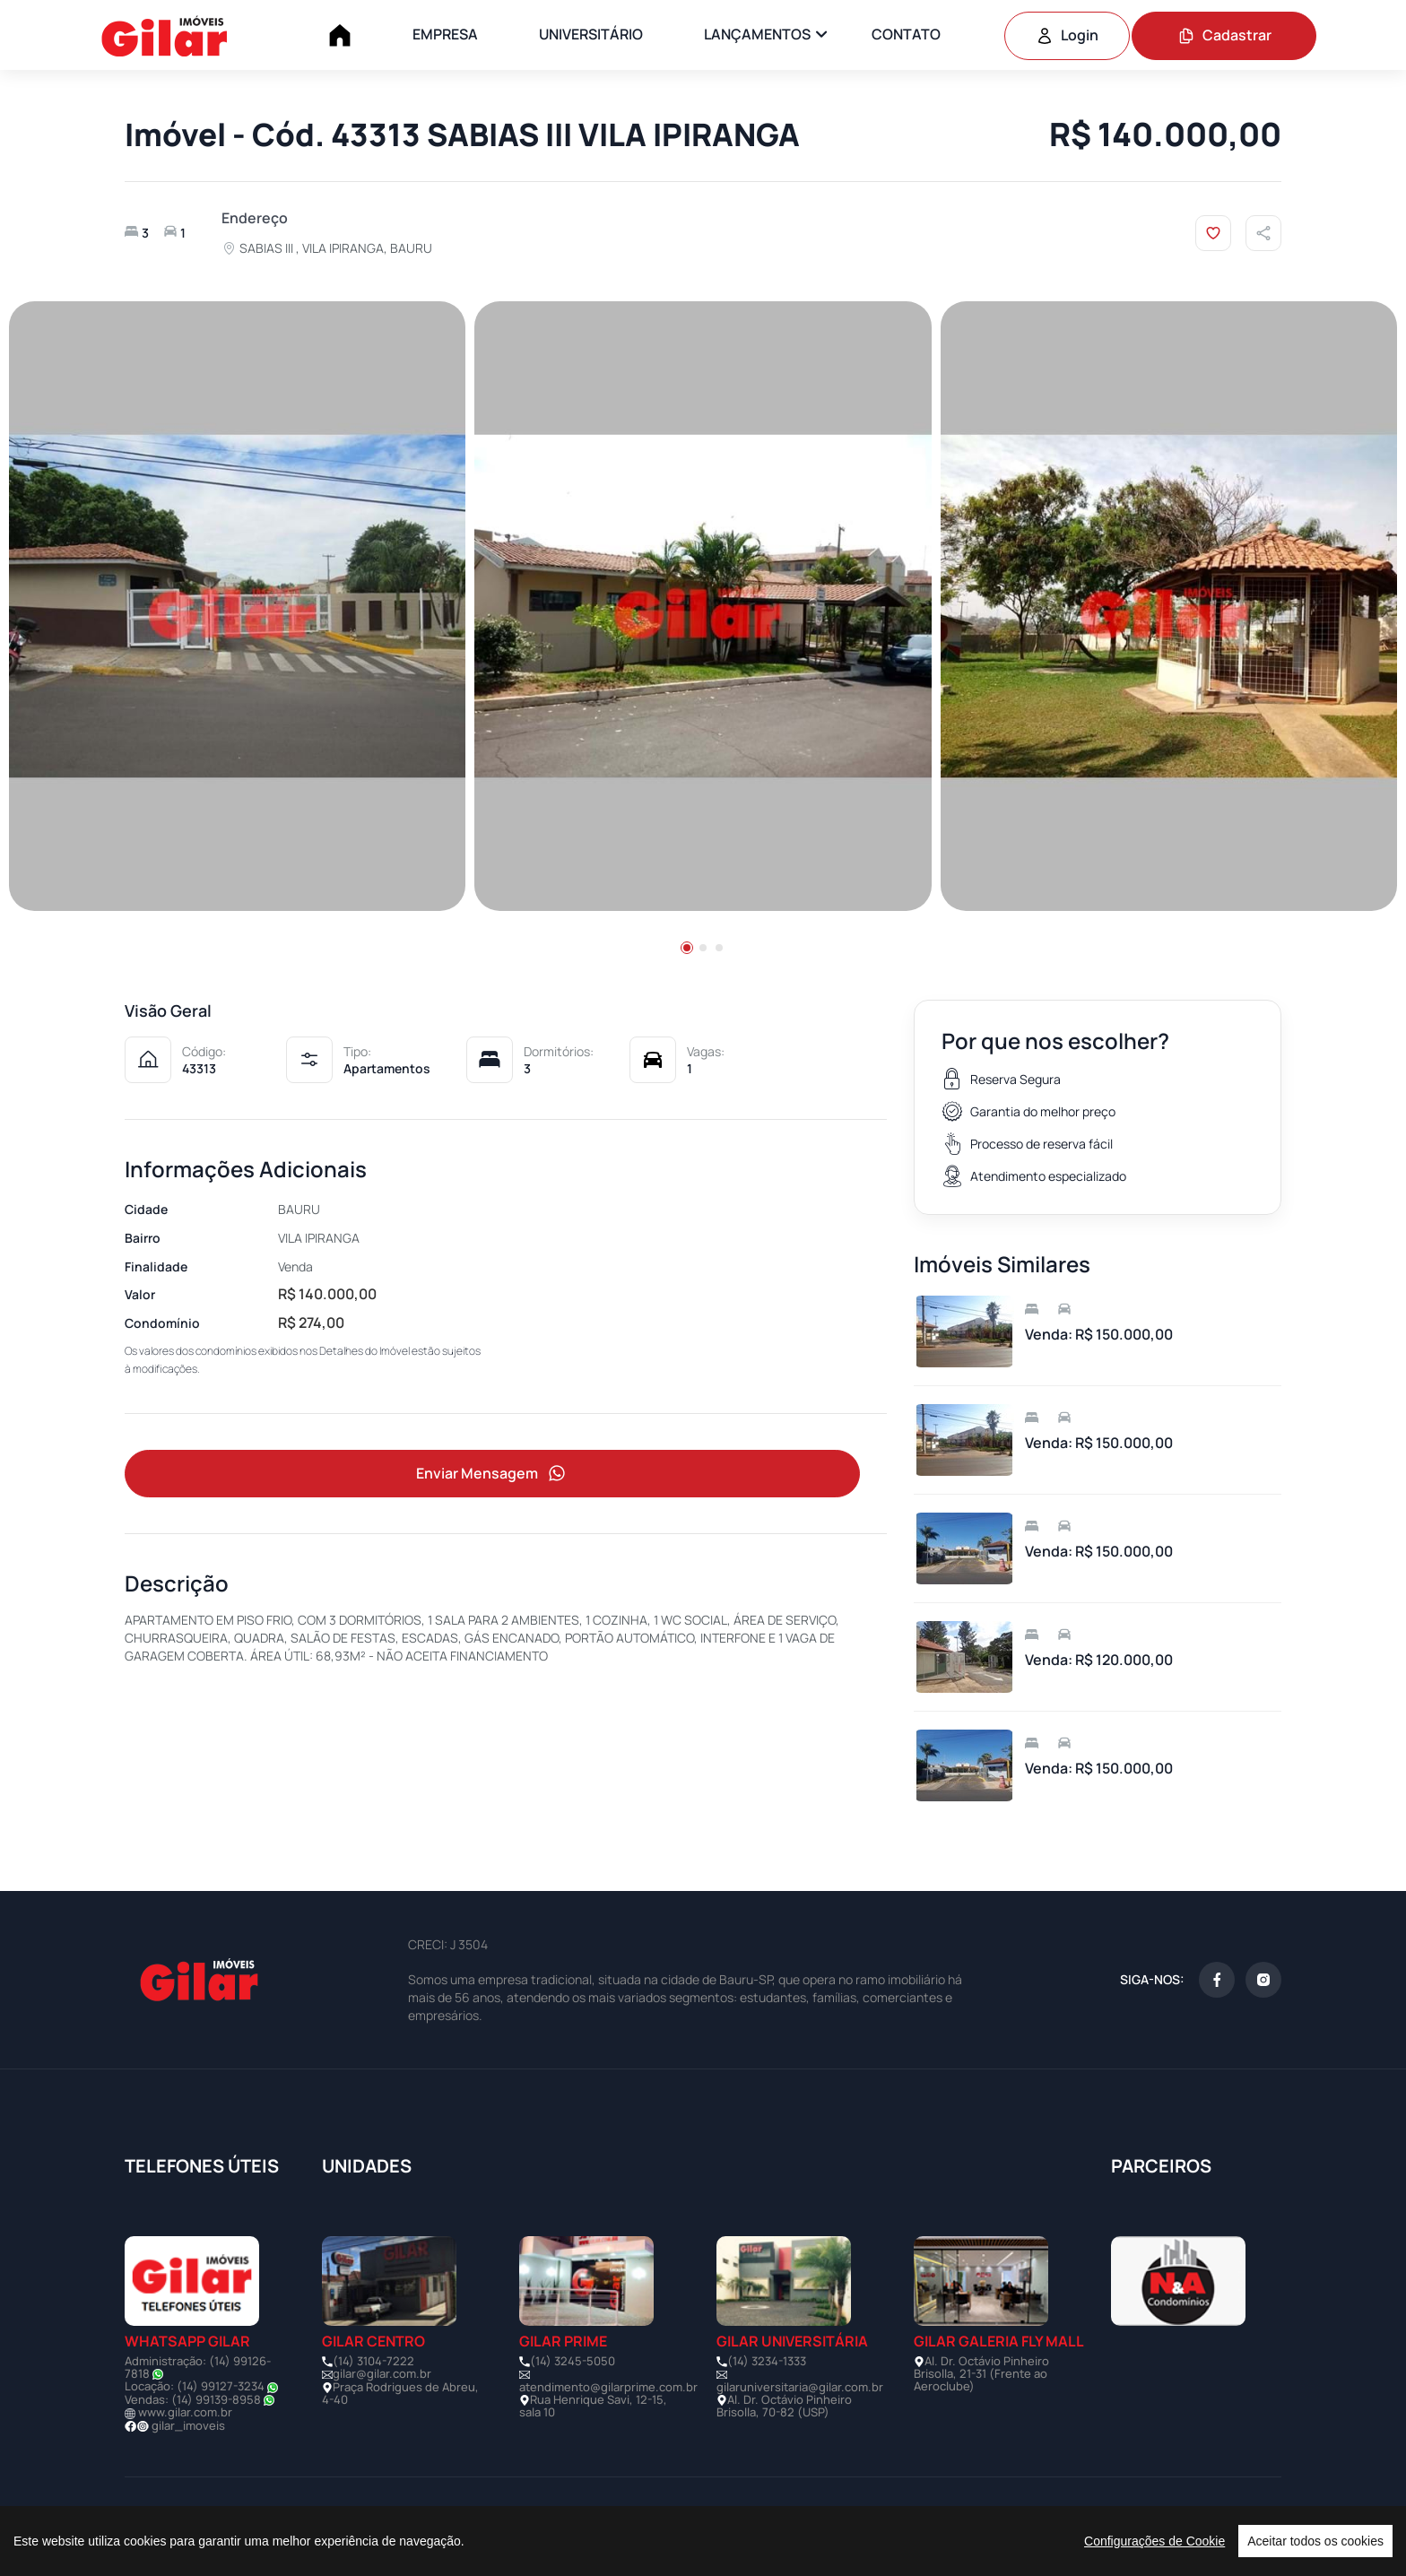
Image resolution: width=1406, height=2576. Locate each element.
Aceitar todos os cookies (1315, 2541)
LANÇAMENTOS (757, 34)
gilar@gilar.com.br (382, 2373)
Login (1067, 35)
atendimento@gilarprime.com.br (608, 2387)
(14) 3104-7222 (373, 2361)
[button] (686, 947)
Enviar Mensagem (492, 1474)
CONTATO (906, 34)
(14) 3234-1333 (766, 2361)
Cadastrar (1224, 35)
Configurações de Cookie (1154, 2541)
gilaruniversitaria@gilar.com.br (799, 2387)
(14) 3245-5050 (572, 2361)
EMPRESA (445, 34)
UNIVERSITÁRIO (591, 34)
